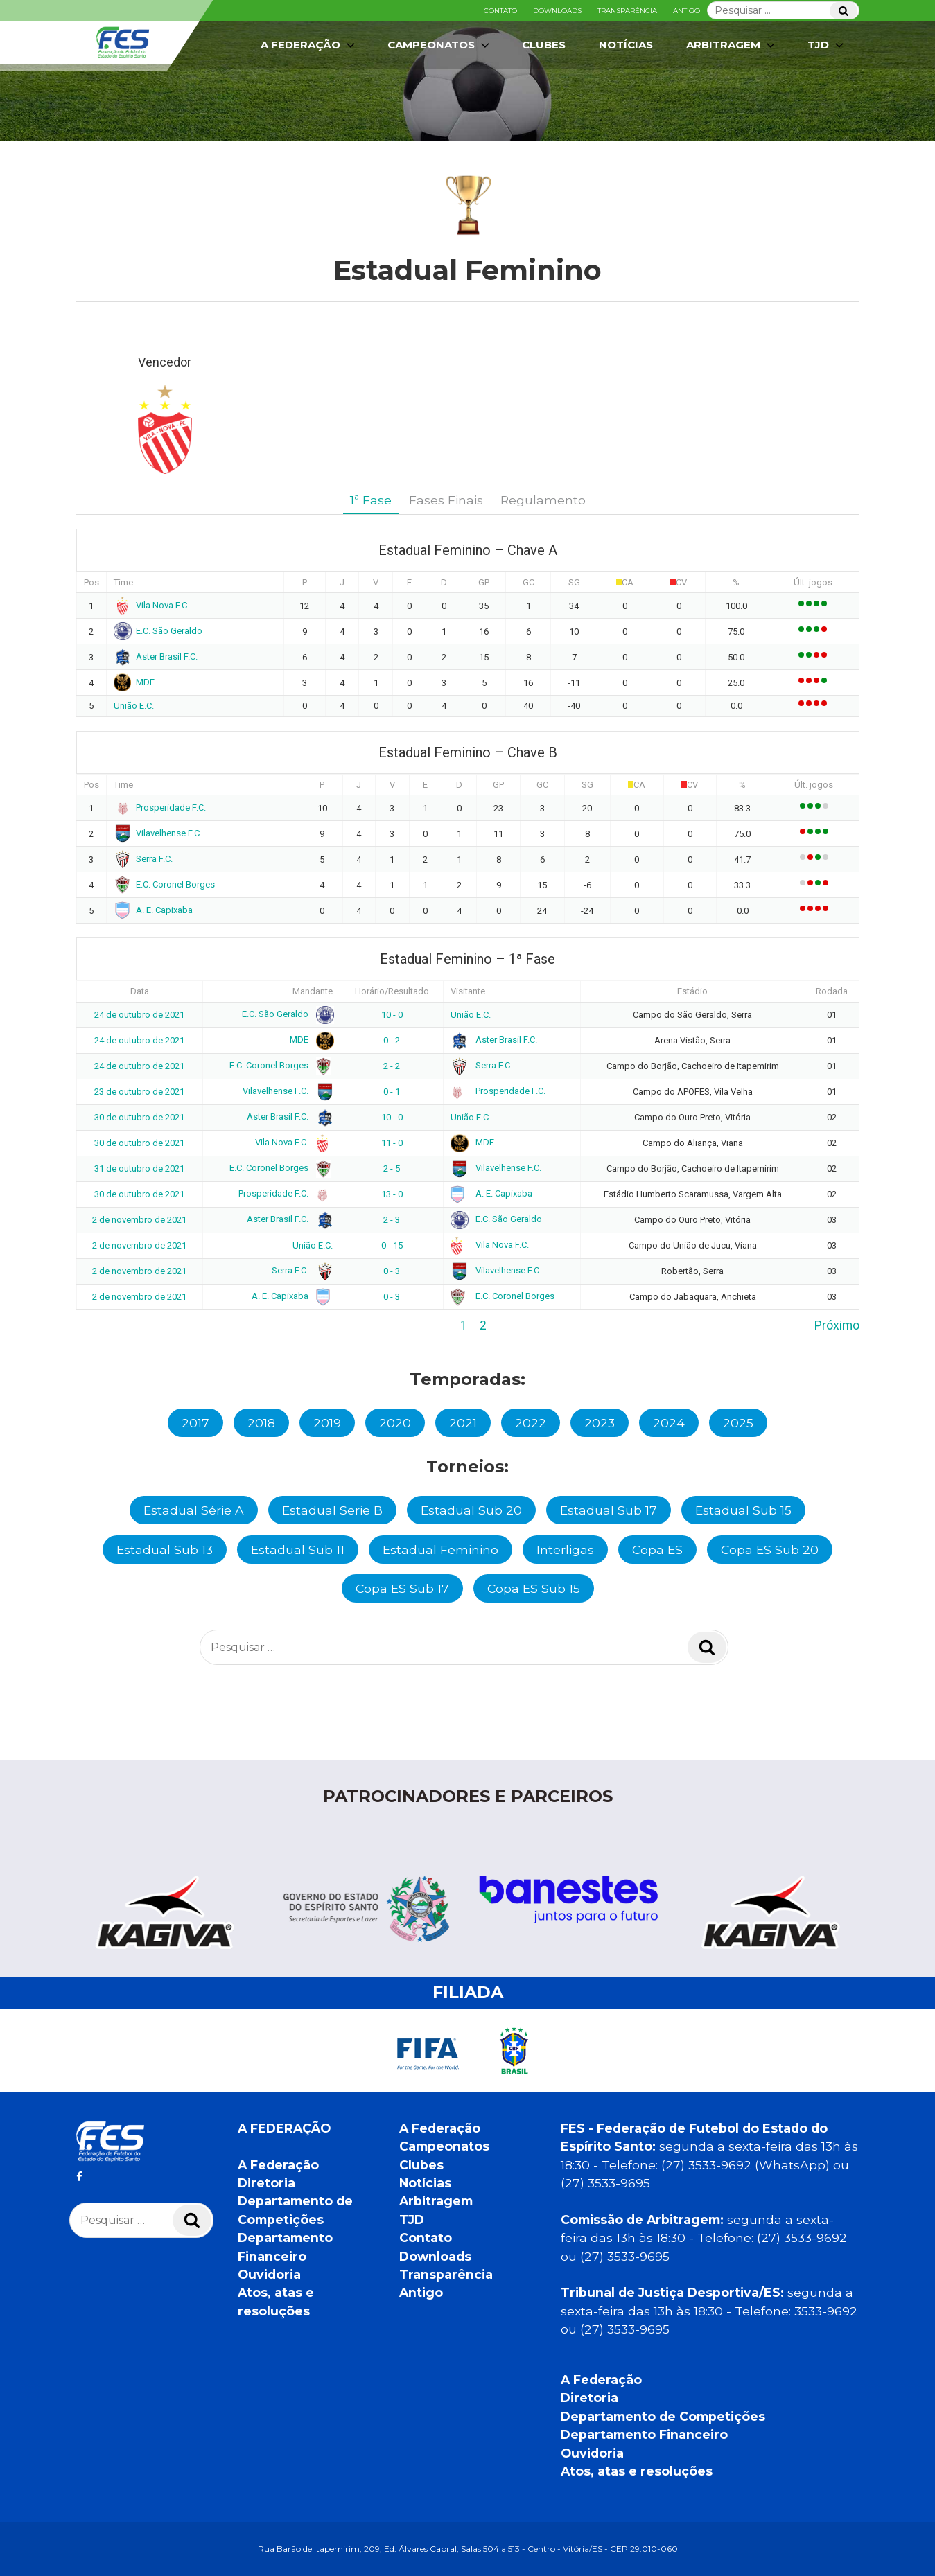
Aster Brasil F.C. (156, 656)
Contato (500, 10)
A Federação (309, 45)
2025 (738, 1422)
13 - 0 (392, 1194)
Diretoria (266, 2183)
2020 (395, 1422)
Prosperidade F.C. (160, 807)
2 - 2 (391, 1066)
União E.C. (134, 705)
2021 (463, 1422)
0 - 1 (391, 1091)
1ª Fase (371, 500)
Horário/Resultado (392, 991)
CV (681, 582)
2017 (195, 1422)
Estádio (692, 991)
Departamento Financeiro (644, 2434)
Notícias (626, 44)
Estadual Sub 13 (164, 1549)
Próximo (836, 1325)
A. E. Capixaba (153, 910)
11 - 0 (392, 1143)
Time (123, 582)
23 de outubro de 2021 (139, 1091)
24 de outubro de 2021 (139, 1014)
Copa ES (657, 1549)
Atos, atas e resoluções (637, 2471)
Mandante (312, 991)
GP (483, 582)
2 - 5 (391, 1168)
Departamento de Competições (663, 2416)
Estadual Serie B (332, 1510)
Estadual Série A (193, 1510)
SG (574, 582)
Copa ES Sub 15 (533, 1588)
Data (139, 991)
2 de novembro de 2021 (139, 1220)
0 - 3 (391, 1271)
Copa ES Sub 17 (402, 1588)
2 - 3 (391, 1220)
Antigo (686, 10)
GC (528, 582)
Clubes (544, 44)
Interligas (565, 1549)
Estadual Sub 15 (743, 1510)
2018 (261, 1422)
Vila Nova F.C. (152, 605)
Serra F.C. (143, 859)
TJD (826, 45)
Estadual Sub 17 (608, 1510)
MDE (134, 682)
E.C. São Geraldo (158, 631)
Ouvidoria (269, 2274)
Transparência (627, 10)
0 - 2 (391, 1040)
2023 (599, 1422)
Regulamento (543, 500)
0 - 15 (392, 1245)
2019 (327, 1422)
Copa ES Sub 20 (770, 1549)
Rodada (832, 991)
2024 (669, 1422)
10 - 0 (392, 1014)
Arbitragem (732, 45)
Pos (91, 582)
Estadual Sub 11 (297, 1549)
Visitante (468, 991)
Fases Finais (446, 500)
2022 (530, 1422)
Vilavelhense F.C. (158, 833)
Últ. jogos (813, 582)
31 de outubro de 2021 (139, 1168)
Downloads (557, 10)
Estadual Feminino (440, 1549)
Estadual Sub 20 (471, 1510)
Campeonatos (439, 45)
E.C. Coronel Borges (165, 884)
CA (627, 582)
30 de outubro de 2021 (139, 1117)
